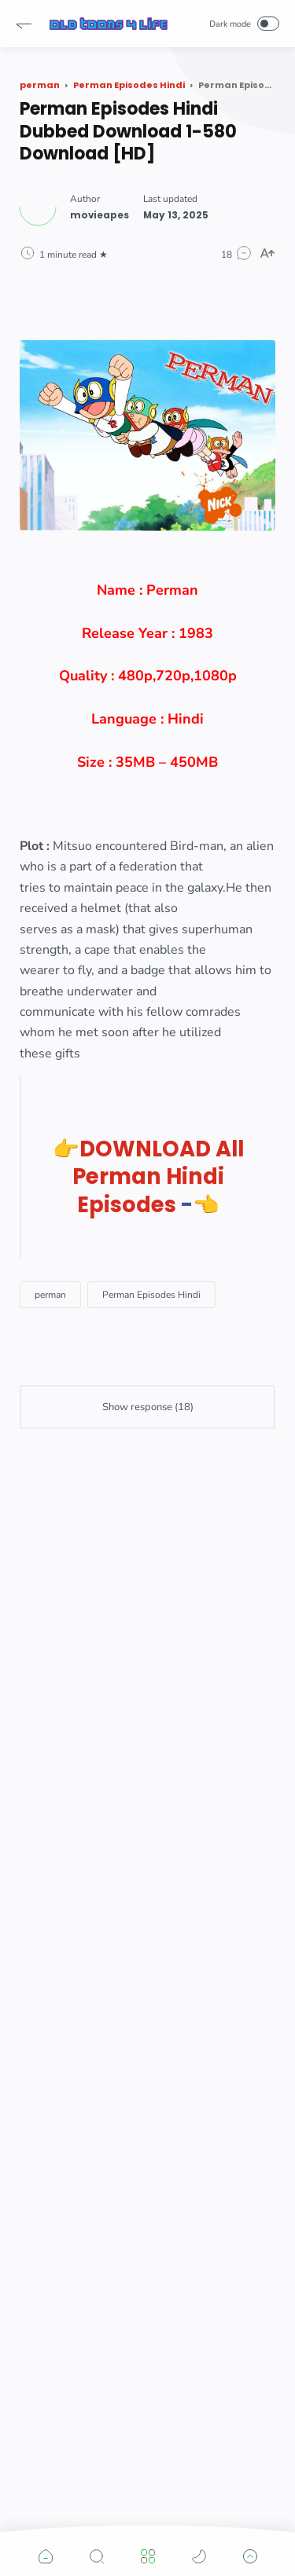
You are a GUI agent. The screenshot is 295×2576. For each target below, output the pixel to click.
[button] (23, 23)
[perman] (50, 1294)
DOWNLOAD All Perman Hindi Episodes (158, 1177)
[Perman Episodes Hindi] (151, 1294)
